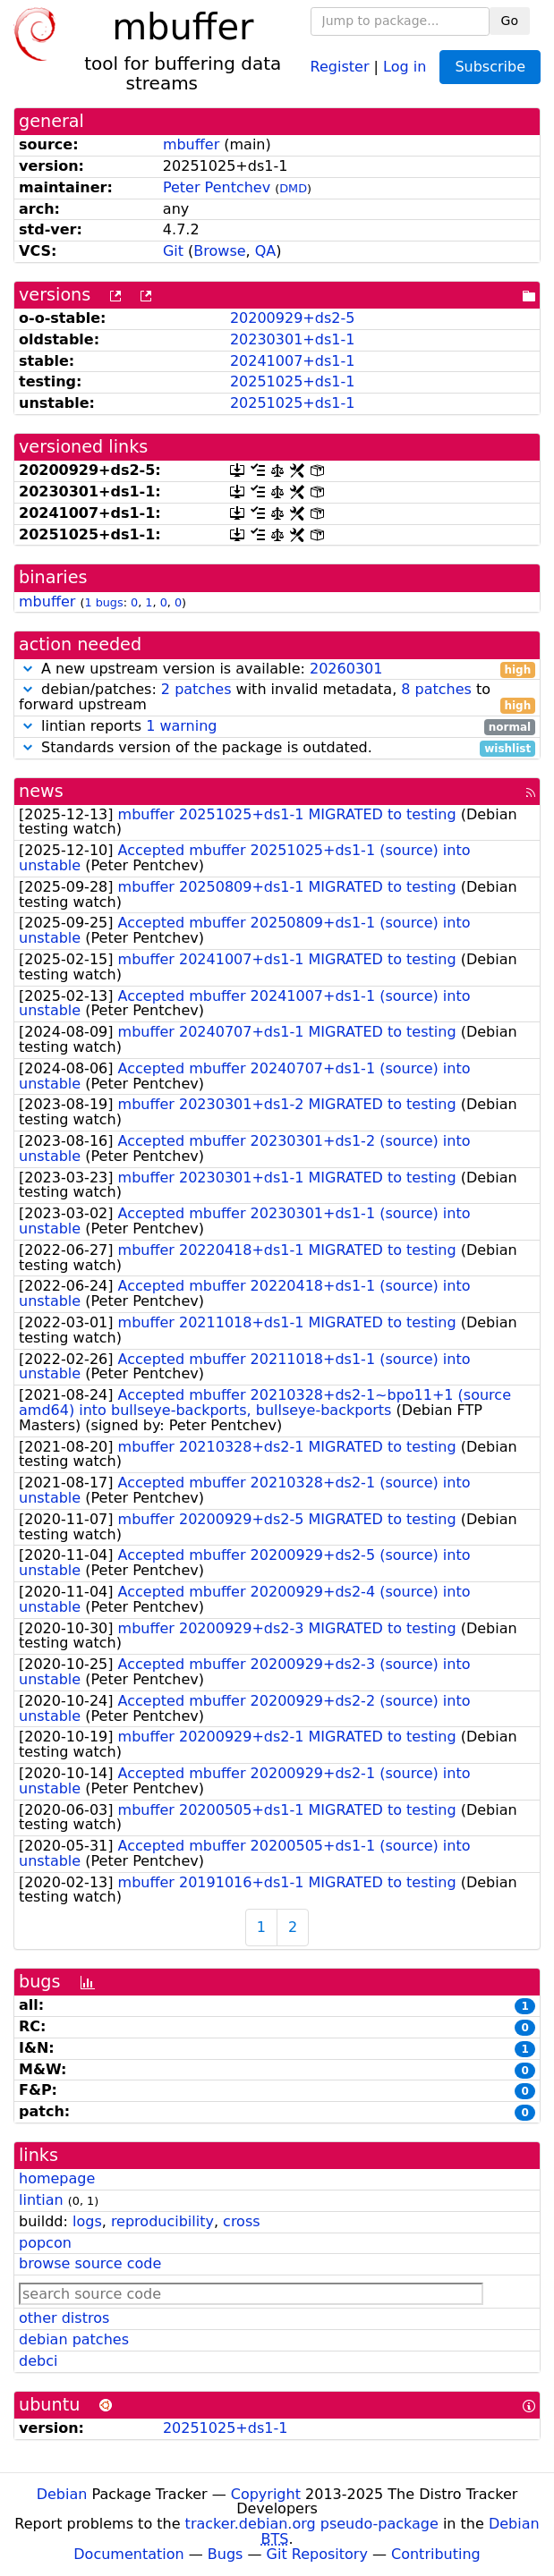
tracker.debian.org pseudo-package (312, 2523)
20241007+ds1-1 (292, 360)
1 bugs (103, 602)
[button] (27, 668)
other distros (64, 2317)
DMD (293, 188)
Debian (62, 2494)
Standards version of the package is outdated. (277, 748)
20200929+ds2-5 (292, 317)
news (41, 791)
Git (173, 250)
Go (509, 20)
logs (87, 2221)
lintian (41, 2199)
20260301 (346, 668)
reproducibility (162, 2221)
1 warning (181, 725)
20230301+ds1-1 (292, 339)
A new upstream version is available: (277, 669)
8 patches (436, 689)
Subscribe (490, 66)
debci (38, 2360)
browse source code (90, 2263)
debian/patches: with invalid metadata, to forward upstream (277, 697)
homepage (57, 2178)
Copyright (266, 2494)
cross (241, 2221)
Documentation (128, 2554)
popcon (45, 2242)
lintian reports (277, 726)
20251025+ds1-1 (292, 381)
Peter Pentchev (216, 187)
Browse (219, 250)
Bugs (225, 2554)
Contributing (436, 2554)
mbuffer (191, 144)
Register (340, 65)
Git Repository (317, 2554)
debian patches (74, 2339)
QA (266, 250)
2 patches (196, 689)
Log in (404, 65)
